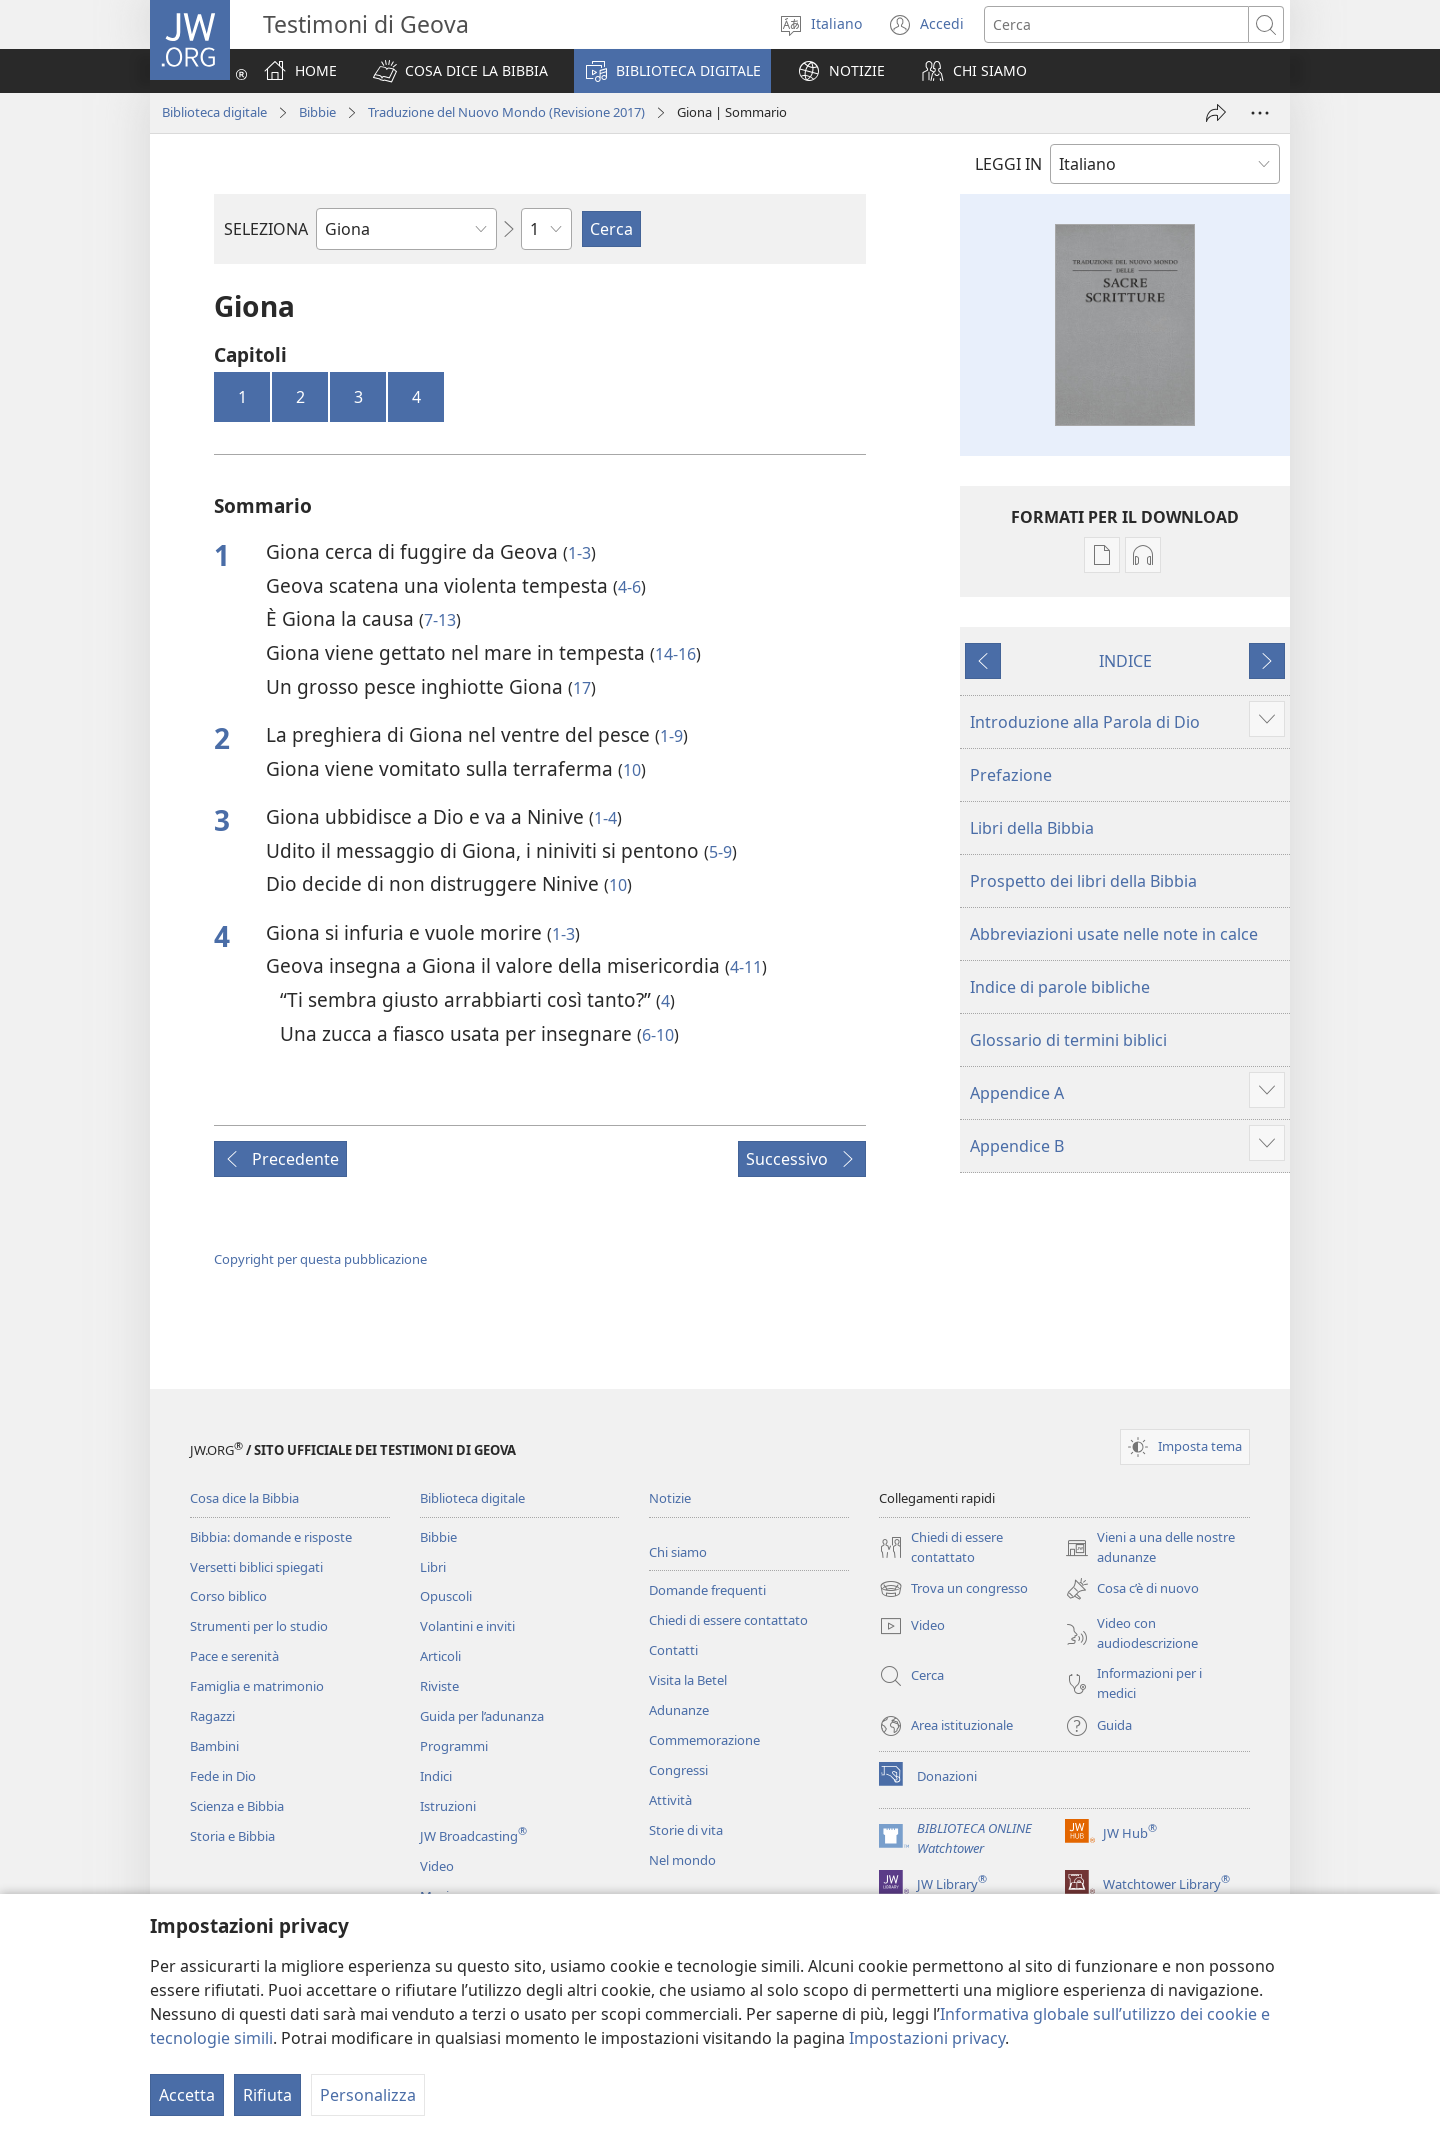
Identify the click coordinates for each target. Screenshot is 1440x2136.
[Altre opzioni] (1260, 113)
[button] (460, 71)
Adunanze (679, 1710)
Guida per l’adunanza (482, 1716)
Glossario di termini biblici (1068, 1040)
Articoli (440, 1656)
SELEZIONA (266, 229)
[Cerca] (1116, 24)
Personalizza (368, 2095)
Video (437, 1866)
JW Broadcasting (473, 1836)
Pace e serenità (234, 1656)
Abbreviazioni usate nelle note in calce (1114, 934)
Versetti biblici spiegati (256, 1567)
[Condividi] (1216, 113)
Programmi (454, 1746)
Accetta (187, 2095)
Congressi (678, 1770)
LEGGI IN (1008, 164)
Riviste (439, 1686)
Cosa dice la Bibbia (244, 1498)
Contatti (673, 1650)
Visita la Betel (688, 1680)
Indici (436, 1776)
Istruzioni (448, 1806)
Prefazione (1011, 775)
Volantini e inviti (467, 1626)
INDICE (1125, 661)
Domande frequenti (707, 1590)
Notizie (670, 1498)
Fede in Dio (223, 1776)
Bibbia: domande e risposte (271, 1537)
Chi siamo (678, 1552)
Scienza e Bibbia (237, 1806)
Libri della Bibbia (1032, 828)
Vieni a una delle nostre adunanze (1150, 1548)
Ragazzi (212, 1716)
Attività (670, 1800)
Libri (433, 1567)
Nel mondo (682, 1860)
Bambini (214, 1746)
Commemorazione (704, 1740)
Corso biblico (228, 1596)
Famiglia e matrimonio (257, 1686)
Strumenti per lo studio (259, 1626)
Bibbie (317, 112)
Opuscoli (446, 1596)
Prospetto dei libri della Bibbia (1083, 881)
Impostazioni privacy (927, 2038)
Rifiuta (267, 2095)
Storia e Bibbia (232, 1836)
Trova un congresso (953, 1589)
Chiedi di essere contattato (728, 1620)
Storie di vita (686, 1830)
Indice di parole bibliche (1060, 987)
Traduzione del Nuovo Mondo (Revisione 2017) (506, 112)
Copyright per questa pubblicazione (320, 1259)
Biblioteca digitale (214, 112)
